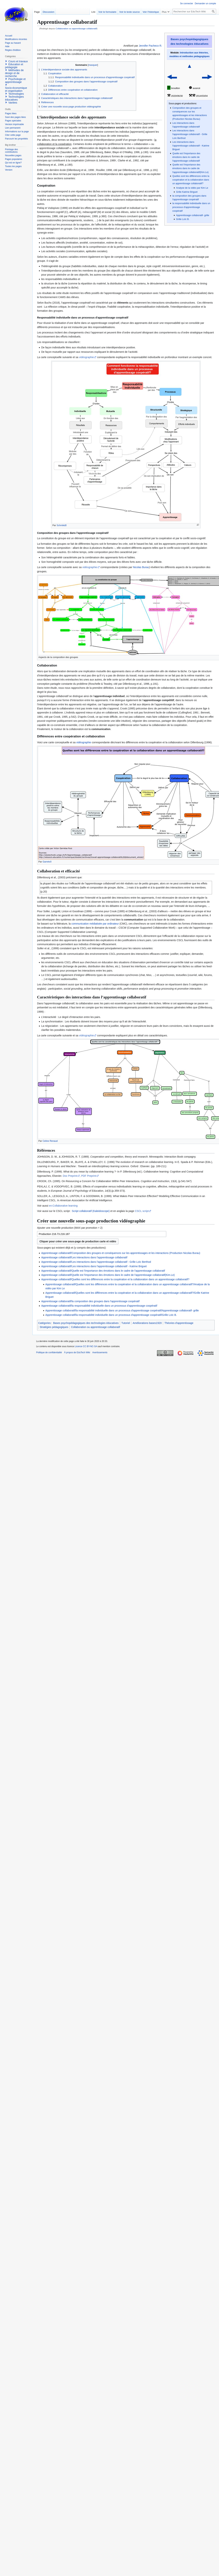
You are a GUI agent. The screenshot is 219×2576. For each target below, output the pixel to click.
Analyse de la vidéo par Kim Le (192, 188)
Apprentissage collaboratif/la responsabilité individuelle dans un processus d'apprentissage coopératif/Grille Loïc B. (111, 1314)
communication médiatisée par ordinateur (95, 923)
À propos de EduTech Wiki (77, 1352)
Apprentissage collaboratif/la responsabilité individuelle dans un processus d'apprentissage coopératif (99, 1305)
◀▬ (172, 77)
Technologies (16, 93)
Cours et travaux (18, 61)
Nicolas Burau (141, 567)
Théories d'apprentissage (178, 1323)
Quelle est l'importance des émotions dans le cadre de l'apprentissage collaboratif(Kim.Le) (190, 168)
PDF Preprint (88, 1175)
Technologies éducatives (14, 98)
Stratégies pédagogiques (54, 1327)
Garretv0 (47, 861)
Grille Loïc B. (182, 219)
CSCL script (142, 1211)
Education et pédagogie (14, 66)
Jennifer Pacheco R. (150, 45)
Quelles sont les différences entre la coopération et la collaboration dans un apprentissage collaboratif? (190, 180)
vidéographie (86, 357)
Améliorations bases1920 (147, 1323)
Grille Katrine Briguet (186, 192)
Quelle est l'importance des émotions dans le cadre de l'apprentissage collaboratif (186, 157)
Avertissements (99, 1352)
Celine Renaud (50, 1141)
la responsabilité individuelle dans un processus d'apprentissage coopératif (191, 207)
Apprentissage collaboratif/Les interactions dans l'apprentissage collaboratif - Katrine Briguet (94, 1266)
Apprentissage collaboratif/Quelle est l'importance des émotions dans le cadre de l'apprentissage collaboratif (103, 1270)
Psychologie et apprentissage (15, 80)
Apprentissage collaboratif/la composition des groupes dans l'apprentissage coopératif (90, 1301)
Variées (12, 102)
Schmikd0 (62, 525)
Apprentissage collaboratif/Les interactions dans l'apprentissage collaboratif (84, 1257)
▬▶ (207, 77)
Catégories (44, 1323)
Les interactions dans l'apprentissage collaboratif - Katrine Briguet (190, 146)
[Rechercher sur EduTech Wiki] (194, 11)
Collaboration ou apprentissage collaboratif (76, 28)
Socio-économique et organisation (16, 89)
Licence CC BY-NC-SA (86, 1346)
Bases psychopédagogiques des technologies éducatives (86, 1323)
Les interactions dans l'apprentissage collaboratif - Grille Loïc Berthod (189, 134)
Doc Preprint (70, 1175)
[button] (6, 61)
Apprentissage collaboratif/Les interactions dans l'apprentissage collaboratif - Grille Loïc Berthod (96, 1261)
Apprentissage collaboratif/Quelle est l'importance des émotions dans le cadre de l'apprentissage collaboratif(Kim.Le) (108, 1274)
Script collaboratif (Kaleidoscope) (91, 1211)
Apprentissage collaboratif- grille (192, 215)
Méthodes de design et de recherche (14, 73)
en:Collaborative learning (63, 1205)
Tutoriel (125, 1323)
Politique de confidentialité (49, 1352)
